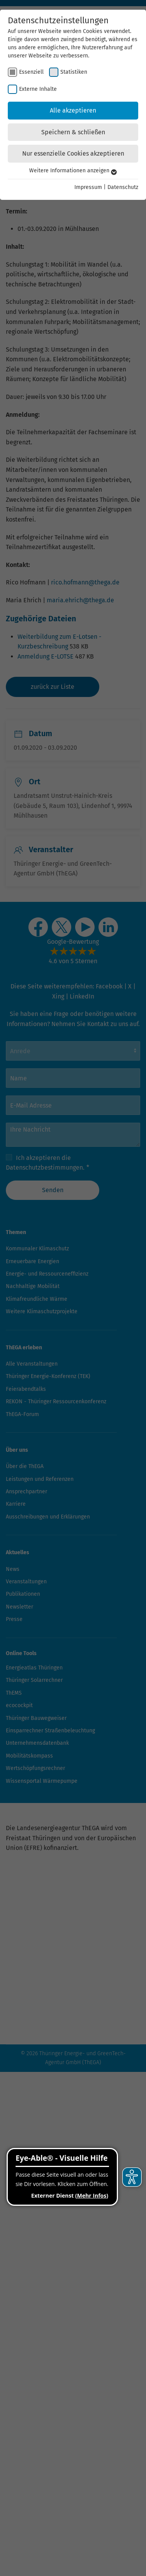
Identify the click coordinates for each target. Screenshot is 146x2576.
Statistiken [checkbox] (73, 72)
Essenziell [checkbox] (31, 72)
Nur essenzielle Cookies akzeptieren (73, 153)
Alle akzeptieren (73, 110)
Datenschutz (122, 187)
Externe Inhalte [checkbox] (38, 89)
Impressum (88, 187)
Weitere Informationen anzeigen (73, 170)
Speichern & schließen (73, 132)
